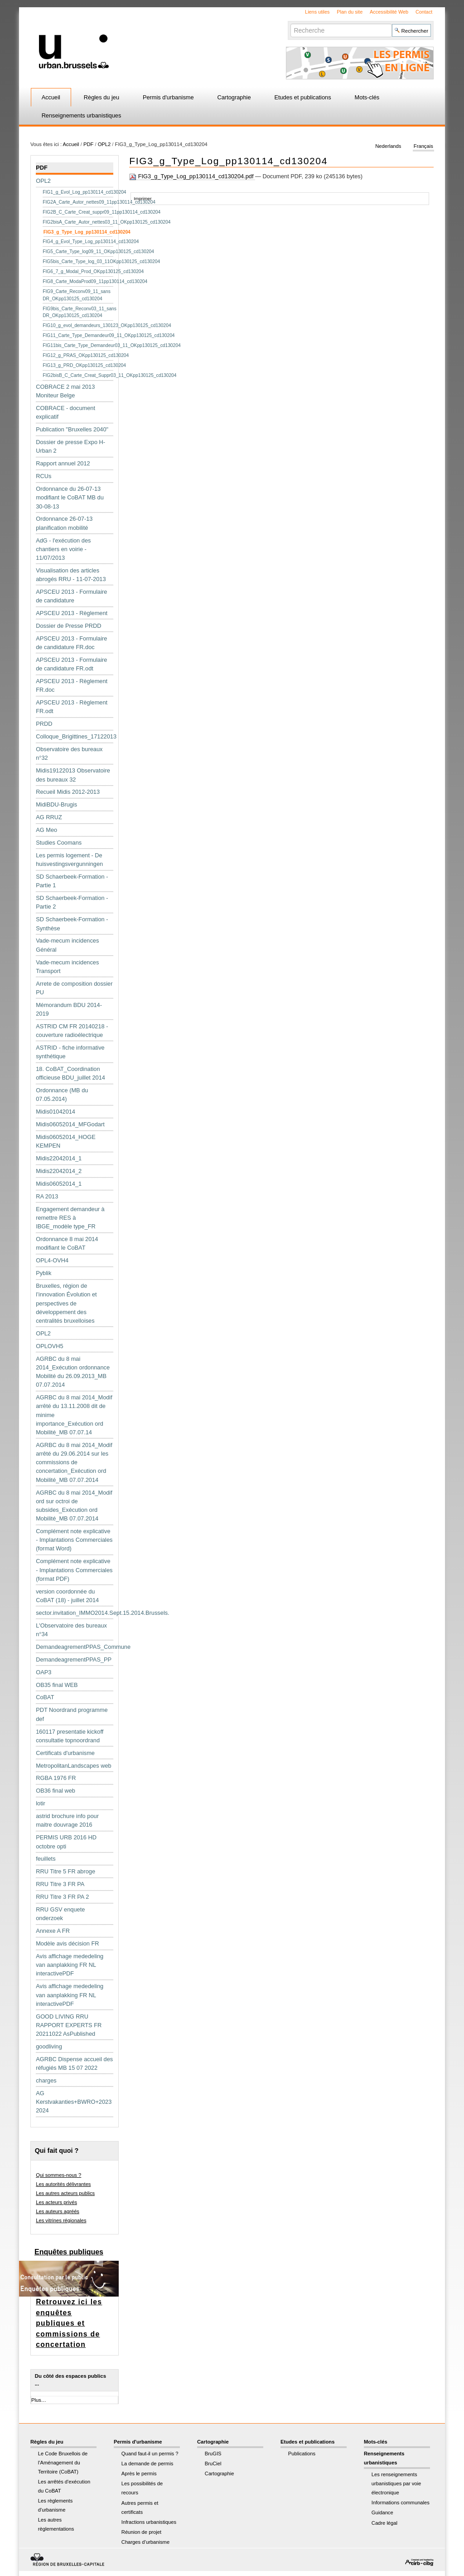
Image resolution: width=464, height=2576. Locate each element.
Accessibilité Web (389, 12)
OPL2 (104, 144)
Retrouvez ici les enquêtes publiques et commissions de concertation (69, 2323)
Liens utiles (317, 12)
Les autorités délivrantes (63, 2184)
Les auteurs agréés (57, 2211)
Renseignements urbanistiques (81, 115)
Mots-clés (367, 97)
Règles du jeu (101, 97)
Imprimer (142, 198)
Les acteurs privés (56, 2202)
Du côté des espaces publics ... (70, 2379)
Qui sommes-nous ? (58, 2175)
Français (423, 146)
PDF (88, 144)
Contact (424, 12)
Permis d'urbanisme (168, 97)
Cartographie (234, 97)
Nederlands (388, 146)
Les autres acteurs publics (65, 2193)
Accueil (51, 97)
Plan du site (349, 12)
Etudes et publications (302, 97)
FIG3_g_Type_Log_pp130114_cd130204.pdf (192, 176)
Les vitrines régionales (61, 2220)
